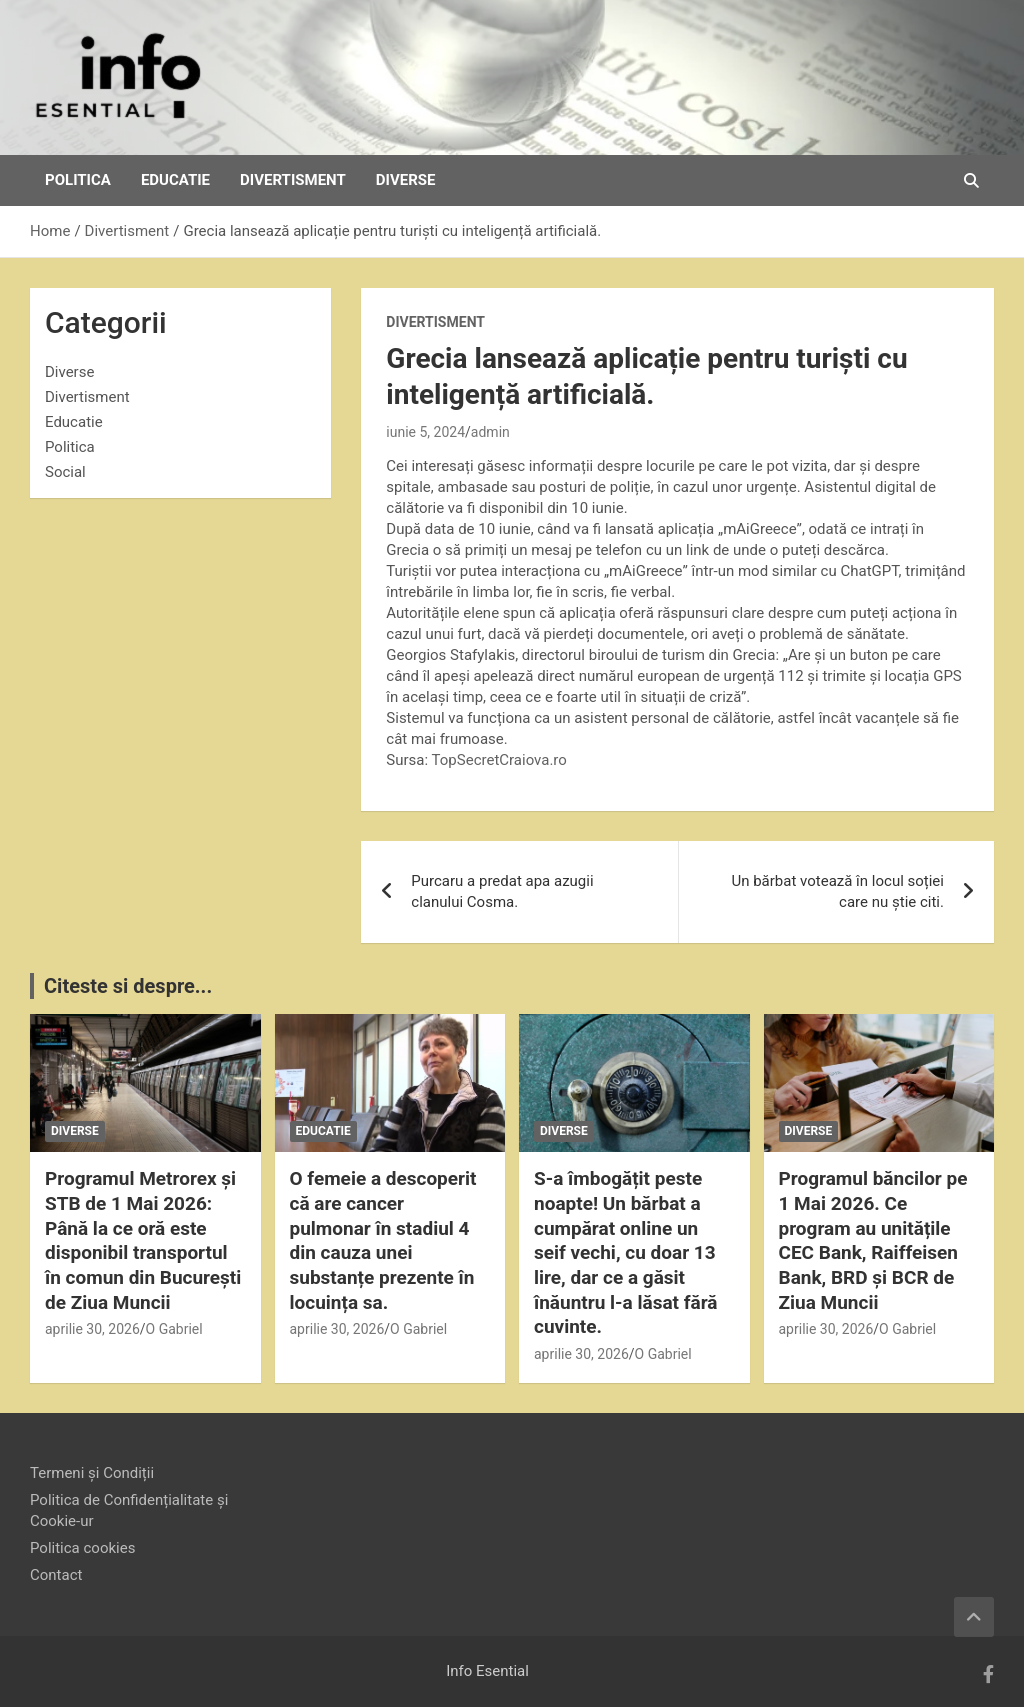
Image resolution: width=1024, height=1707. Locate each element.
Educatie (175, 180)
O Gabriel (174, 1329)
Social (65, 472)
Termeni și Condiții (92, 1473)
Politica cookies (82, 1548)
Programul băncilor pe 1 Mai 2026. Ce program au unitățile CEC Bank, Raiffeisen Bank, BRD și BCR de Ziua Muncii (873, 1240)
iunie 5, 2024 (425, 432)
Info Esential (487, 1671)
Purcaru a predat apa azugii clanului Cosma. (502, 891)
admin (490, 432)
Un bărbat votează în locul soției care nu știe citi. (837, 891)
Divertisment (293, 180)
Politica (78, 180)
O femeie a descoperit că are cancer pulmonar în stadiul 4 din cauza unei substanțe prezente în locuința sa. (383, 1240)
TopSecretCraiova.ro (499, 760)
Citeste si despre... (128, 986)
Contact (56, 1575)
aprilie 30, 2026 (92, 1329)
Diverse (406, 180)
